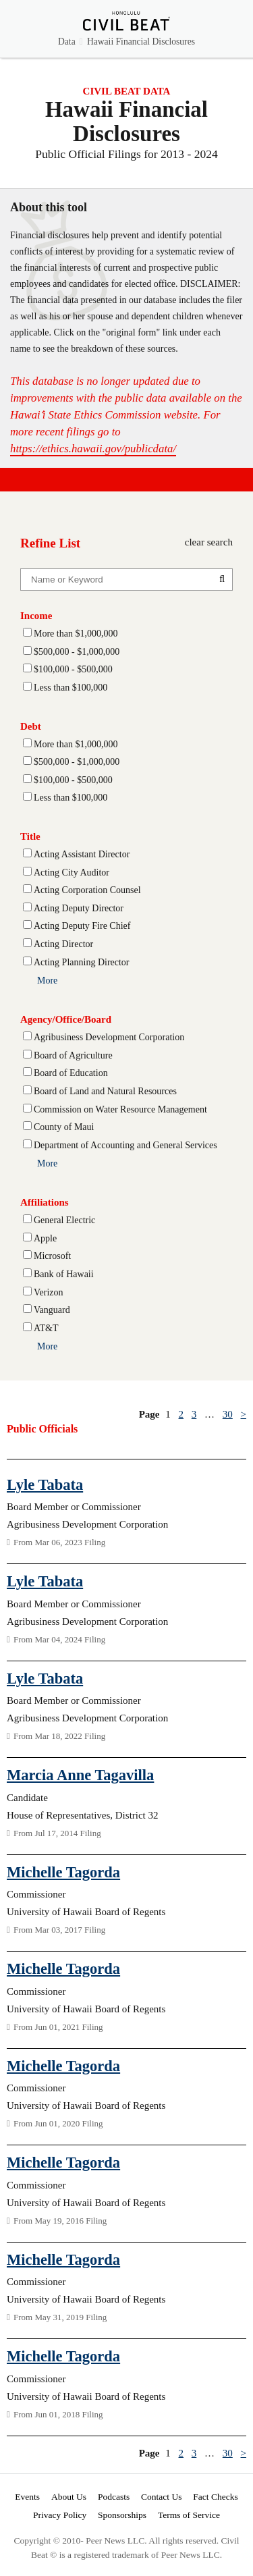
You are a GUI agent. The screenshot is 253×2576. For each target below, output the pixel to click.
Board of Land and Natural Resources (105, 1091)
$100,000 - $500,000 (73, 669)
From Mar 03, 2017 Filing (56, 1930)
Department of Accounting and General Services (125, 1145)
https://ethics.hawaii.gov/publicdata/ (93, 448)
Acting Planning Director (82, 962)
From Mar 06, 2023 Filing (56, 1542)
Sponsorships (122, 2515)
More (47, 980)
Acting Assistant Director (82, 854)
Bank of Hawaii (64, 1274)
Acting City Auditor (71, 872)
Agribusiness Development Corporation (109, 1037)
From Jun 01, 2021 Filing (55, 2027)
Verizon (48, 1292)
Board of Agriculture (73, 1055)
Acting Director (63, 944)
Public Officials (42, 1428)
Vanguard (52, 1310)
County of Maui (64, 1127)
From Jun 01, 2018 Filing (55, 2414)
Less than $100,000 (70, 687)
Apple (45, 1238)
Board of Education (71, 1073)
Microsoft (52, 1256)
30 (228, 1414)
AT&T (46, 1328)
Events (27, 2497)
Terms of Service (189, 2515)
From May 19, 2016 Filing (57, 2221)
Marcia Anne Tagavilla (80, 1775)
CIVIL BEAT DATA (127, 91)
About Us (68, 2497)
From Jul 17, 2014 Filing (54, 1833)
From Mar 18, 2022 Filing (56, 1736)
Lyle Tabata (45, 1484)
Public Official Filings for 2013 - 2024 (126, 154)
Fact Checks (215, 2497)
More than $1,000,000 (75, 633)
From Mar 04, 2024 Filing (56, 1639)
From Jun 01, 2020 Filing (55, 2123)
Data (67, 41)
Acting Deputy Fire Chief (82, 926)
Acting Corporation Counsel (87, 890)
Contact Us (161, 2497)
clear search (209, 542)
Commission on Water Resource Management (120, 1109)
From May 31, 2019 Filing (57, 2317)
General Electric (64, 1220)
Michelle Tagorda (63, 1872)
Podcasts (114, 2497)
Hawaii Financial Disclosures (141, 41)
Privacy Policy (59, 2515)
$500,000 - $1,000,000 (76, 652)
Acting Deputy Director (78, 908)
